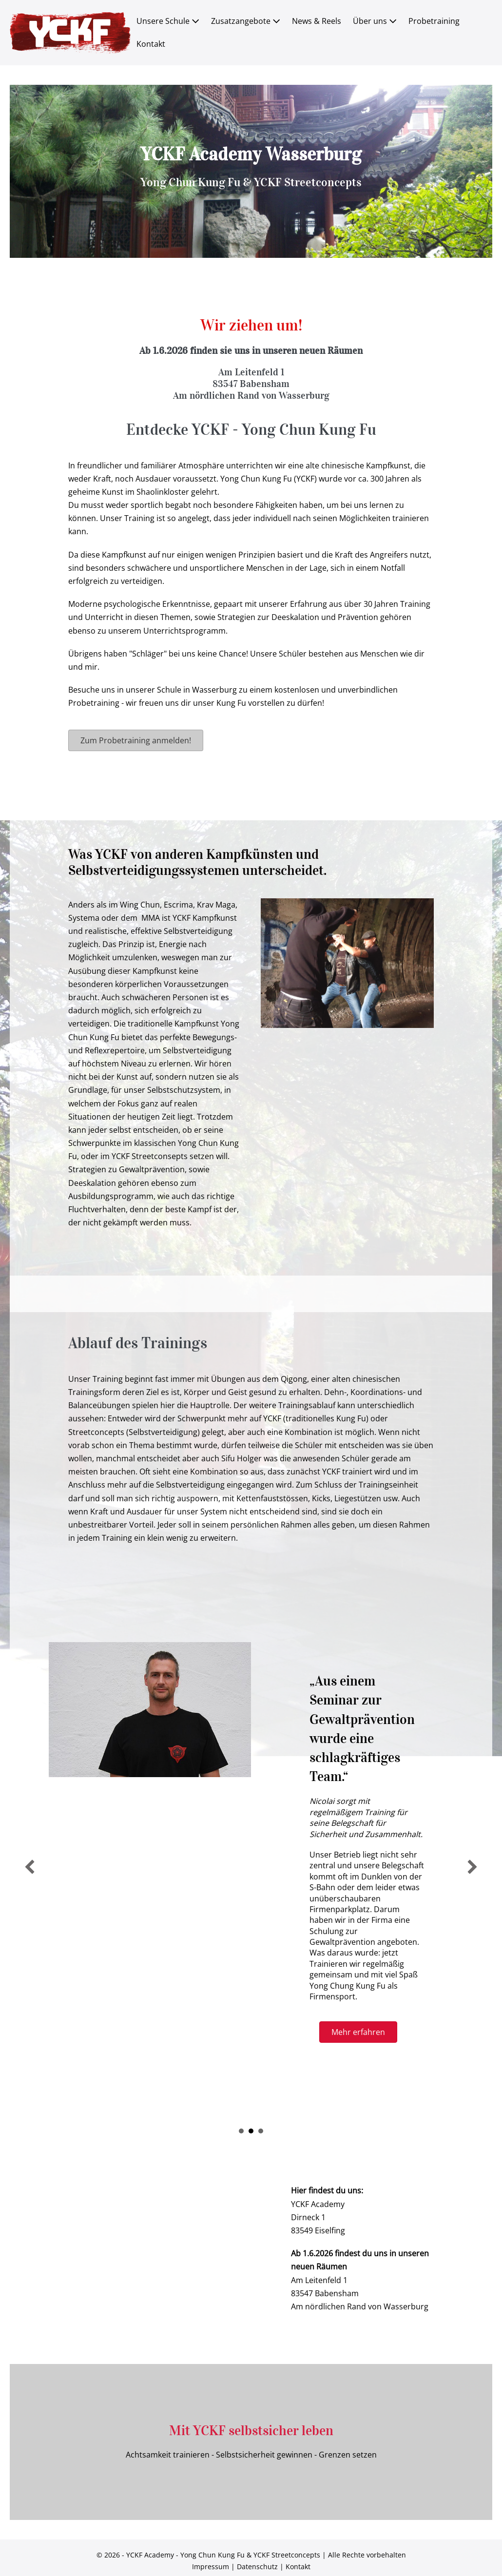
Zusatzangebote (245, 21)
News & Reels (316, 21)
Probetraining (434, 21)
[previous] (30, 1867)
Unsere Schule (167, 21)
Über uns (375, 21)
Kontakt (150, 44)
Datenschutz (257, 2566)
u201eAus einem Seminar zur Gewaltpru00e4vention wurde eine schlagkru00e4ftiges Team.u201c (251, 2131)
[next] (472, 1867)
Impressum (210, 2566)
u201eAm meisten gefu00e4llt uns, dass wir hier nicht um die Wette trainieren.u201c (260, 2131)
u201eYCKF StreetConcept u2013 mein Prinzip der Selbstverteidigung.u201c (241, 2131)
